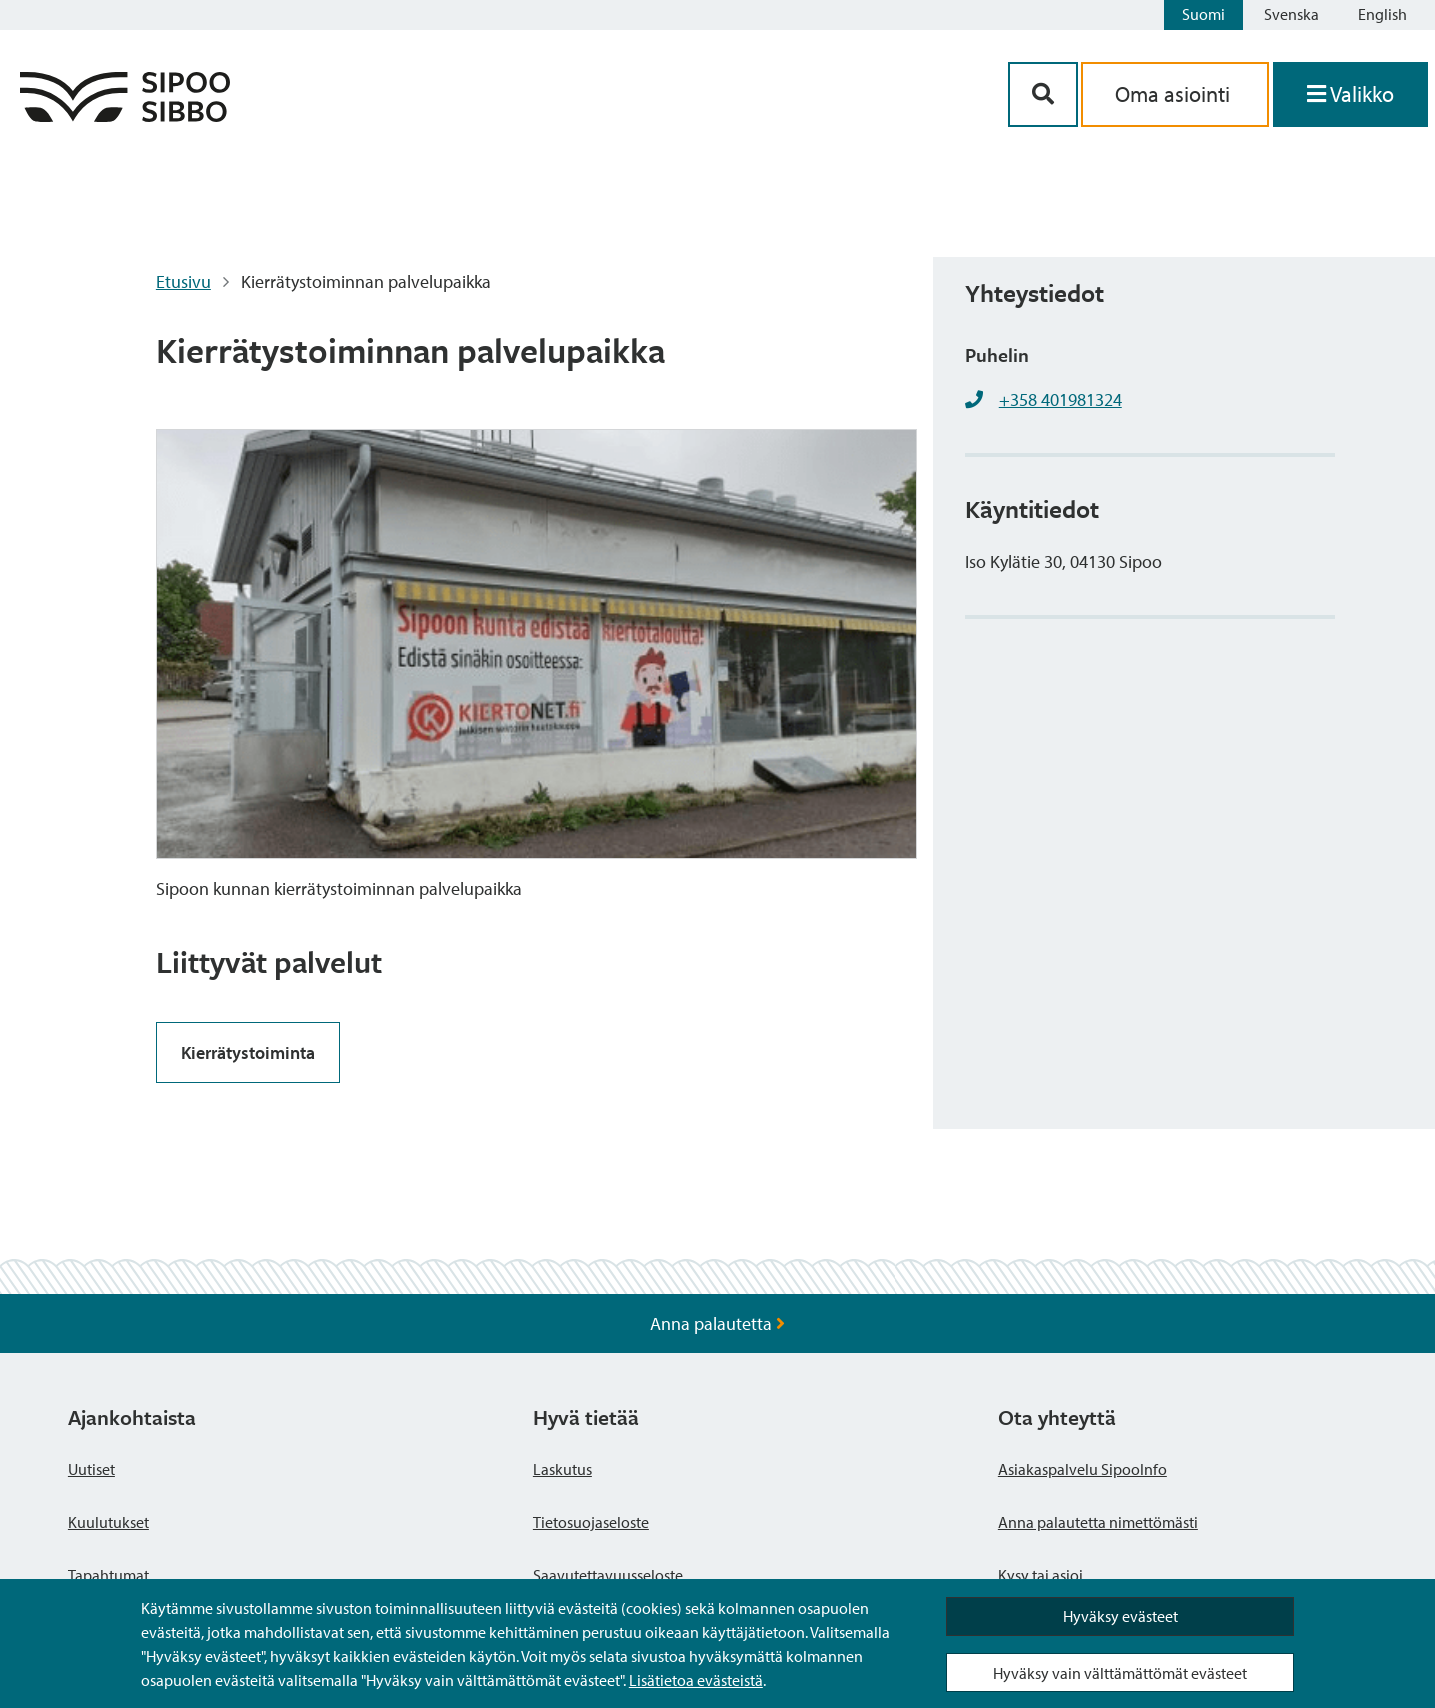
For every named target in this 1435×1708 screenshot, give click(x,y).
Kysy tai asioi (1040, 1575)
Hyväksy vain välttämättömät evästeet (1120, 1673)
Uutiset (91, 1469)
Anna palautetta (717, 1323)
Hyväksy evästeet (1120, 1616)
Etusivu (183, 281)
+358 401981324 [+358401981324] (1060, 399)
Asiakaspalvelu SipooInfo (1082, 1469)
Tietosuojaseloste (591, 1522)
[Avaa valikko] (1350, 94)
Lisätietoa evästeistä (696, 1680)
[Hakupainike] (1043, 94)
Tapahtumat (108, 1575)
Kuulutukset (108, 1522)
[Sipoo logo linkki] (125, 115)
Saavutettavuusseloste (608, 1575)
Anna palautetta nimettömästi (1098, 1522)
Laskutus (562, 1469)
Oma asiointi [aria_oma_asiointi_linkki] (1175, 94)
